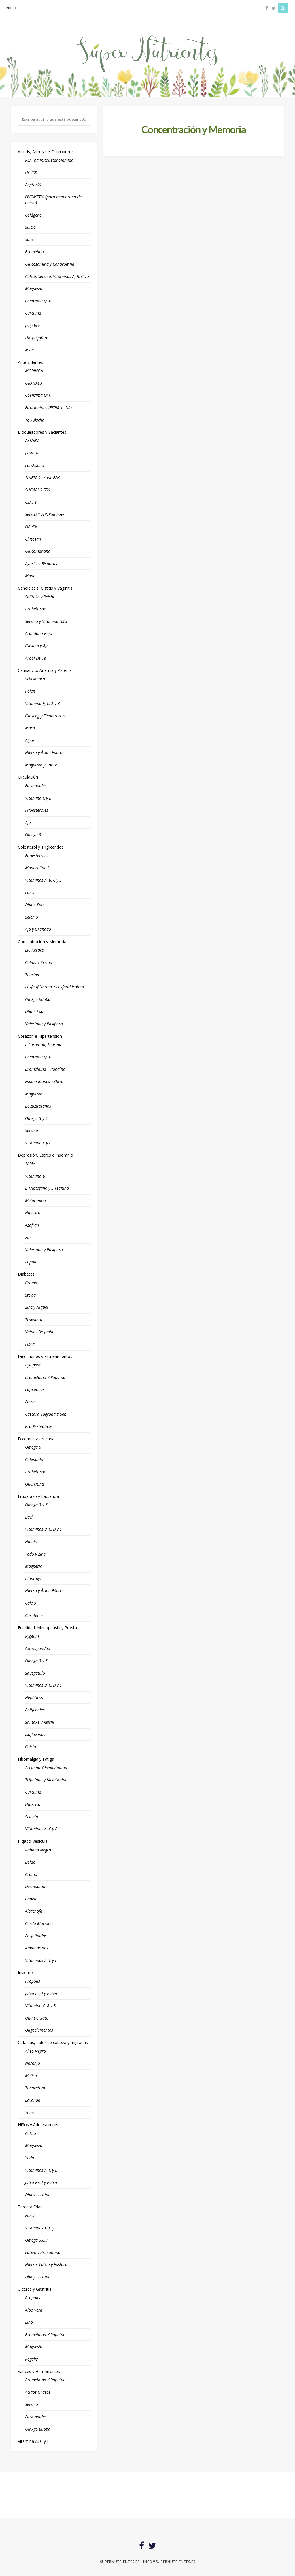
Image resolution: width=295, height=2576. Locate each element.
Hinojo (31, 1541)
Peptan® (33, 184)
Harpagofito (36, 338)
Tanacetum (35, 2087)
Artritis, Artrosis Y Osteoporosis (47, 151)
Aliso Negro (35, 2051)
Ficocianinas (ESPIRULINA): (49, 407)
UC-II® (31, 172)
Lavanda (32, 2100)
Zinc (28, 1237)
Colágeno (33, 215)
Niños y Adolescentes (38, 2124)
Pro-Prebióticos (39, 1426)
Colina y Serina (38, 962)
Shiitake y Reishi (39, 596)
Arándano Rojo (38, 633)
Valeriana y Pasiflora (44, 1023)
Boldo (30, 1862)
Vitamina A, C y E (33, 2441)
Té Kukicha (34, 420)
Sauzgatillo (35, 1673)
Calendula (34, 1459)
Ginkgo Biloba (37, 999)
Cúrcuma (33, 313)
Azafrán (32, 1225)
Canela (31, 1899)
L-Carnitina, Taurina (43, 1044)
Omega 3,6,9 (36, 2240)
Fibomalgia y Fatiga (36, 1759)
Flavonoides (35, 785)
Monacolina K (37, 867)
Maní (29, 575)
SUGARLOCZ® (37, 489)
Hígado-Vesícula (33, 1841)
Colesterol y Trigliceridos (41, 847)
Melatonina (35, 1200)
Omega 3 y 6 (36, 1118)
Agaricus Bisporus (41, 563)
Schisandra (35, 679)
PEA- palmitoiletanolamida (49, 160)
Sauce (30, 239)
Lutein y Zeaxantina (42, 2252)
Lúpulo (31, 1262)
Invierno (25, 1972)
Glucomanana (37, 551)
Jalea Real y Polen (41, 1993)
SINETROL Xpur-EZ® (42, 477)
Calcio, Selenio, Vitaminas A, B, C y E (57, 276)
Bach (29, 1517)
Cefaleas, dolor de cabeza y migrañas (53, 2042)
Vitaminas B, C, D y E (43, 1529)
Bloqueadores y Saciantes (42, 432)
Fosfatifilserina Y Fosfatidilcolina (54, 987)
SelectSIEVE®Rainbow (44, 514)
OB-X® (31, 526)
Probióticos (35, 609)
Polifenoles (35, 1709)
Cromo (31, 1282)
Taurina (32, 974)
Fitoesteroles (36, 810)
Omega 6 (33, 1447)
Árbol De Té (35, 658)
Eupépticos (34, 1389)
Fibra (30, 892)
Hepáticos (34, 1697)
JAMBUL (32, 453)
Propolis (32, 1981)
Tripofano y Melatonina (46, 1779)
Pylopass (33, 1365)
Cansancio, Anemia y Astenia (45, 670)
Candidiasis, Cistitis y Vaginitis (45, 588)
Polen (30, 691)
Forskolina (34, 465)
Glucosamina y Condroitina (49, 264)
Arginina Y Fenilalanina (46, 1767)
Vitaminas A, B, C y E (43, 880)
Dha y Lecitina (37, 2194)
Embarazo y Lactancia (38, 1496)
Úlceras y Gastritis (34, 2289)
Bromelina (34, 251)
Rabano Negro (38, 1850)
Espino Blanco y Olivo (44, 1081)
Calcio (30, 1603)
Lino (29, 2322)
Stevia (30, 1295)
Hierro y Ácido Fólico (44, 752)
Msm (29, 350)
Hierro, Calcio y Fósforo (46, 2264)
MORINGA (34, 370)
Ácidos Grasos (37, 2392)
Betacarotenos (38, 1106)
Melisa (31, 2075)
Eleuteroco (34, 950)
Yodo (29, 2158)
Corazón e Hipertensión (40, 1036)
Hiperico (32, 1212)
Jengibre (32, 325)
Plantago (33, 1578)
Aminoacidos (36, 1948)
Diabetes (26, 1274)
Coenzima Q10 (38, 301)
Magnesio (33, 288)
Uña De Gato (36, 2018)
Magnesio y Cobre (41, 765)
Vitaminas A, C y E (41, 1829)
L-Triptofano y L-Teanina (47, 1188)
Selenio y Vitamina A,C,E (46, 621)
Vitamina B (35, 1176)
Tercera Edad (30, 2207)
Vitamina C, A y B (40, 2005)
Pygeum (32, 1636)
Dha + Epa (34, 904)
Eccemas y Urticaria (36, 1438)
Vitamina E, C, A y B (42, 703)
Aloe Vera (33, 2310)
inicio (11, 8)
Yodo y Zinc (35, 1554)
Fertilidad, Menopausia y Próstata (49, 1627)
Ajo (28, 822)
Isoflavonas (35, 1734)
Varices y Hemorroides (39, 2371)
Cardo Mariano (39, 1923)
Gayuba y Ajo (37, 645)
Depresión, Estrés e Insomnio (45, 1155)
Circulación (28, 777)
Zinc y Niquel (36, 1307)
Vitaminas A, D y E (41, 2228)
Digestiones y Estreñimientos (45, 1356)
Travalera (33, 1319)
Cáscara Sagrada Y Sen (45, 1414)
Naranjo (32, 2063)
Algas (30, 740)
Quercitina (34, 1484)
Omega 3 (33, 834)
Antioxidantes (30, 362)
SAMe (30, 1163)
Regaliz (31, 2359)
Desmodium (35, 1886)
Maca (30, 728)
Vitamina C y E (38, 798)
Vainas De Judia (39, 1331)
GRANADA (34, 383)
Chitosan (33, 539)
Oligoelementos (39, 2030)
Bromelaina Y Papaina (45, 2380)
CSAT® (31, 502)
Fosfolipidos (36, 1935)
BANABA (32, 440)
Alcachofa (33, 1911)
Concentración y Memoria (42, 941)
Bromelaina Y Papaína (45, 1069)
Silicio (30, 227)
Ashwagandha (37, 1648)
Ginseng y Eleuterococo (46, 716)
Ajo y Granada (38, 929)
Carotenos (34, 1615)
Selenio (31, 917)
